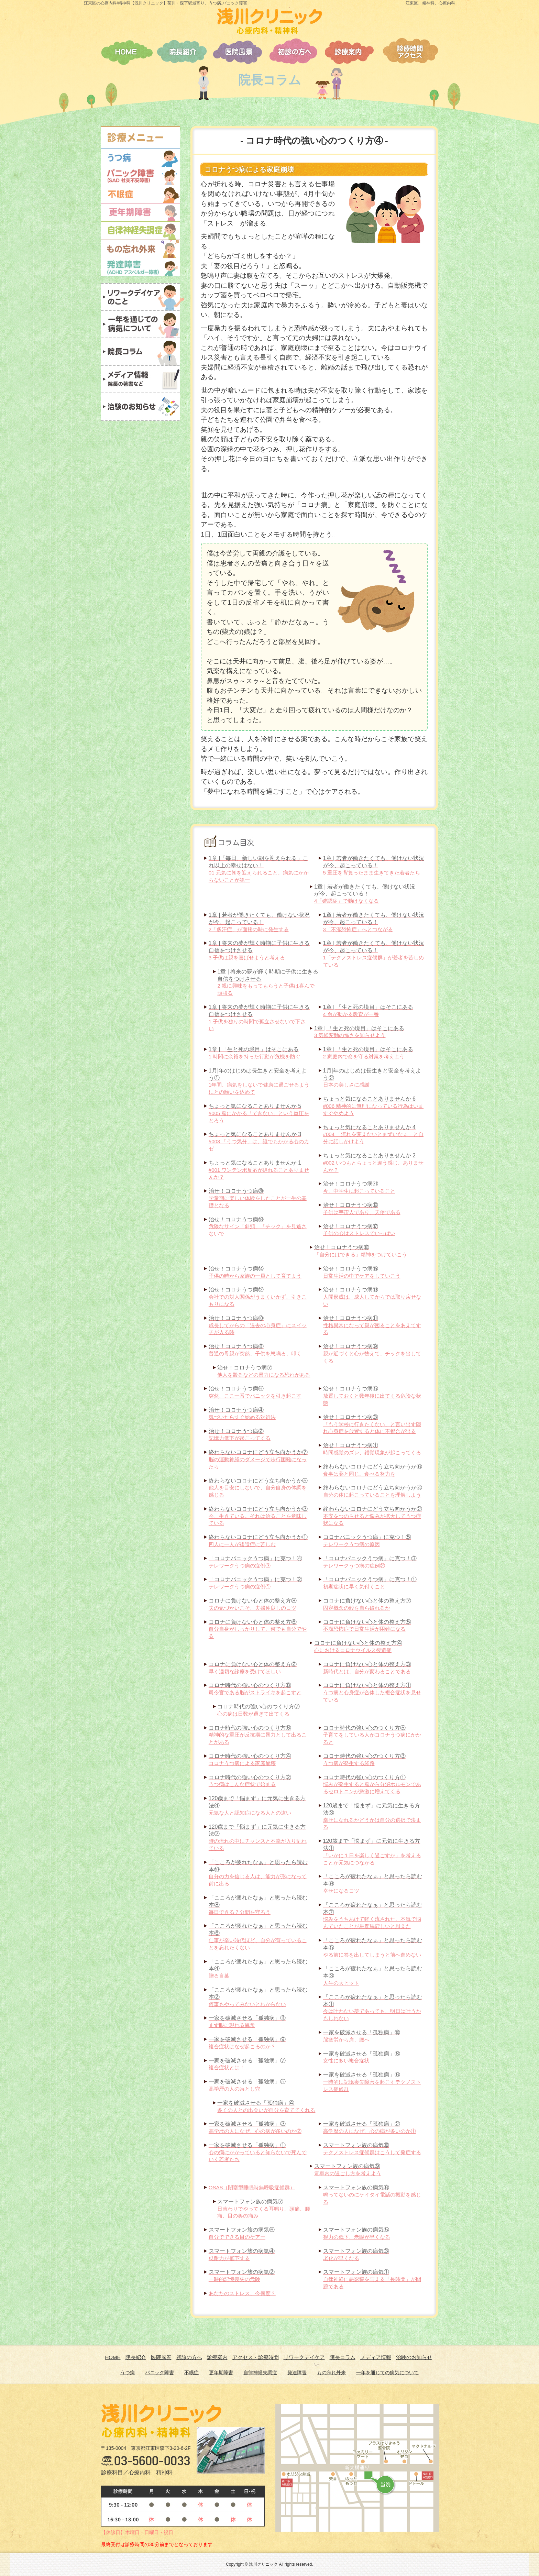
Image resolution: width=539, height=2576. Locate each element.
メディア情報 (375, 2357)
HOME (113, 2357)
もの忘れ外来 (331, 2372)
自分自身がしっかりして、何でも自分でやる (258, 1629)
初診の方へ (189, 2357)
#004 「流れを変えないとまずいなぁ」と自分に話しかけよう (373, 1134)
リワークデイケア (304, 2357)
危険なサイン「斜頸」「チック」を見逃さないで (258, 1227)
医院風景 (161, 2357)
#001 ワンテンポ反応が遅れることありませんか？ (259, 1170)
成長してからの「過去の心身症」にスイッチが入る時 (258, 1325)
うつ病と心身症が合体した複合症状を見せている (372, 1692)
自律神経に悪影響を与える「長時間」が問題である (372, 2279)
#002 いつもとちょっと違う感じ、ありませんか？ (373, 1163)
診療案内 (217, 2357)
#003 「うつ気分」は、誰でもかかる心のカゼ (259, 1141)
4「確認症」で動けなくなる (364, 894)
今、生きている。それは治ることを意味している (258, 1516)
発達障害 (297, 2372)
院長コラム (342, 2357)
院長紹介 (135, 2357)
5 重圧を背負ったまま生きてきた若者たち (373, 865)
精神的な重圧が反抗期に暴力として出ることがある (258, 1735)
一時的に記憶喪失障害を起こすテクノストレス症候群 (372, 2082)
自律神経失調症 (260, 2372)
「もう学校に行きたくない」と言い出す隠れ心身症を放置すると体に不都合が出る (372, 1424)
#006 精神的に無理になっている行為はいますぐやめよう (373, 1106)
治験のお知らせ (414, 2357)
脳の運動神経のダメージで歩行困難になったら (258, 1459)
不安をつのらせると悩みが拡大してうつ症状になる (372, 1516)
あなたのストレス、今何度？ (242, 2293)
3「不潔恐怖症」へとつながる (373, 922)
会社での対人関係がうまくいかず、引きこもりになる (258, 1297)
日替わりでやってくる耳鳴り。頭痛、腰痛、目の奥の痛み (263, 2209)
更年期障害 (221, 2372)
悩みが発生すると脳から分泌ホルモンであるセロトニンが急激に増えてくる (372, 1784)
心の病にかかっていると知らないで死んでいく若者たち (258, 2152)
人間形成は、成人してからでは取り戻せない (372, 1297)
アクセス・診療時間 (255, 2357)
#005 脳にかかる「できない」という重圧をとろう (259, 1113)
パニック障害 (159, 2372)
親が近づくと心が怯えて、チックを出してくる (372, 1353)
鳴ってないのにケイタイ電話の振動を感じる (372, 2194)
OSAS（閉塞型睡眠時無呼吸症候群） (252, 2187)
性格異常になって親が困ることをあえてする (372, 1325)
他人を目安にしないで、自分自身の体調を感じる (258, 1488)
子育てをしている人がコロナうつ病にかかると (372, 1735)
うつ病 (127, 2372)
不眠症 (191, 2372)
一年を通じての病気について (387, 2372)
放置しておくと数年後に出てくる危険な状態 (372, 1396)
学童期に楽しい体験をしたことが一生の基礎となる (258, 1198)
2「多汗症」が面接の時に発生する (259, 922)
